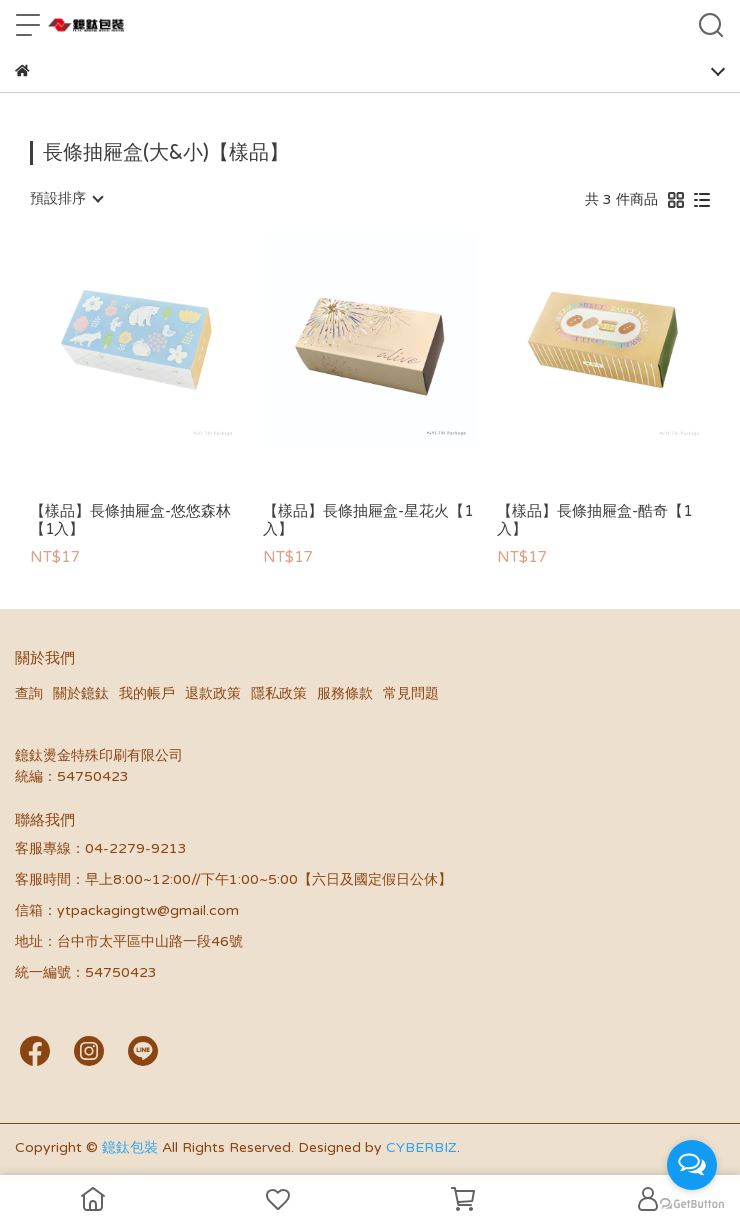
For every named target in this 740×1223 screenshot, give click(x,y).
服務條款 (345, 693)
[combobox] (66, 199)
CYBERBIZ (421, 1147)
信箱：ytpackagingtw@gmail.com (127, 910)
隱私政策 (279, 693)
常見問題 (411, 693)
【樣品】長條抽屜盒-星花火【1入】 (368, 520)
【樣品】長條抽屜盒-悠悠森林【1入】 (130, 520)
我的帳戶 (147, 693)
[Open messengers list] (692, 1165)
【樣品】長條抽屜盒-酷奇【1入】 (594, 520)
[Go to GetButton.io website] (692, 1203)
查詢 (29, 693)
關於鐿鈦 (81, 693)
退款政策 (213, 693)
